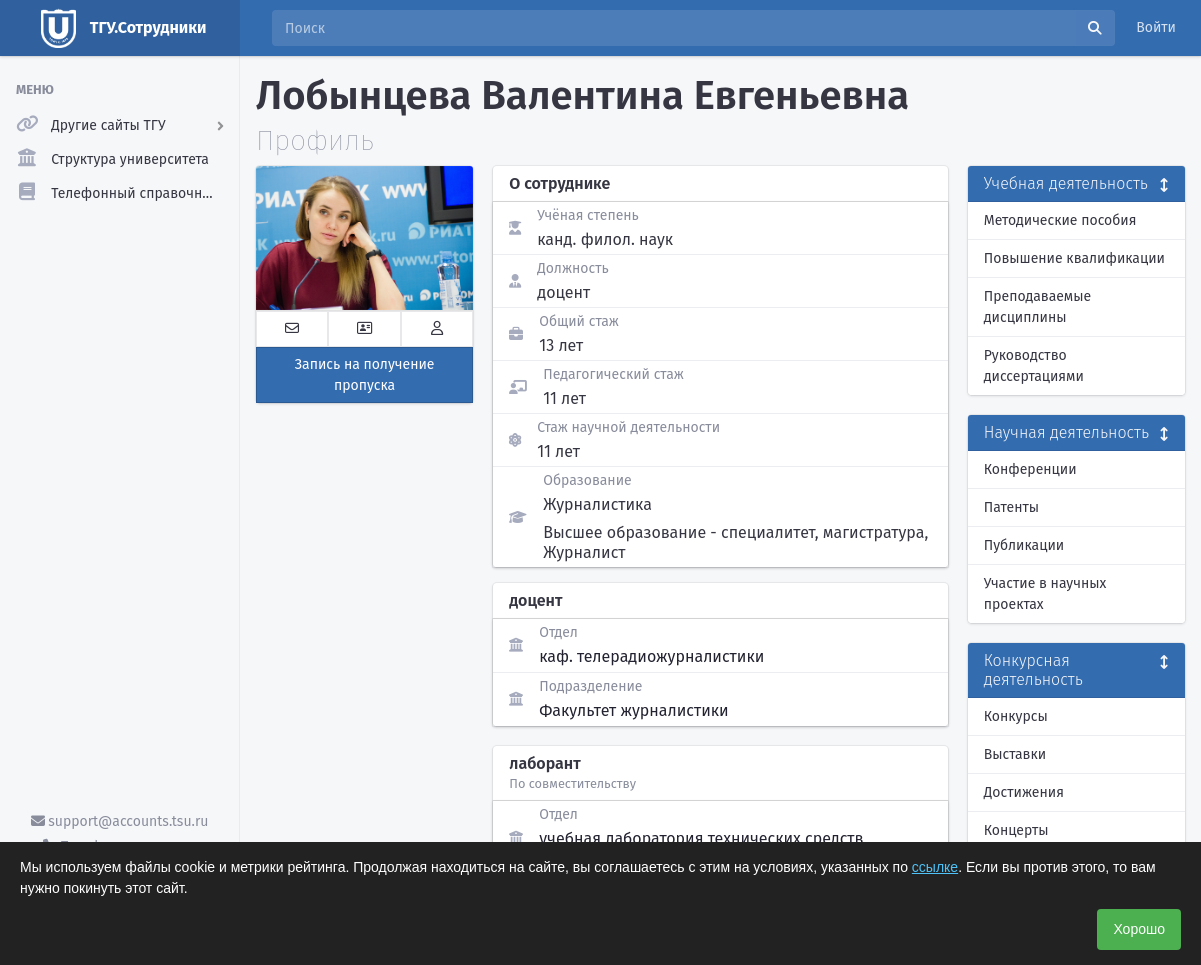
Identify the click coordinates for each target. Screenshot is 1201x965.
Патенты (1011, 507)
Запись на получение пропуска (365, 375)
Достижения (1024, 792)
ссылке (935, 867)
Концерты (1016, 830)
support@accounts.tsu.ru (120, 821)
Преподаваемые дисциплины (1037, 307)
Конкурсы (1016, 716)
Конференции (1030, 469)
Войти (1156, 27)
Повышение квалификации (1074, 258)
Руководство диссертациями (1034, 366)
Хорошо (1139, 929)
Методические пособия (1060, 220)
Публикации (1024, 545)
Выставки (1015, 754)
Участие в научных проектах (1045, 594)
